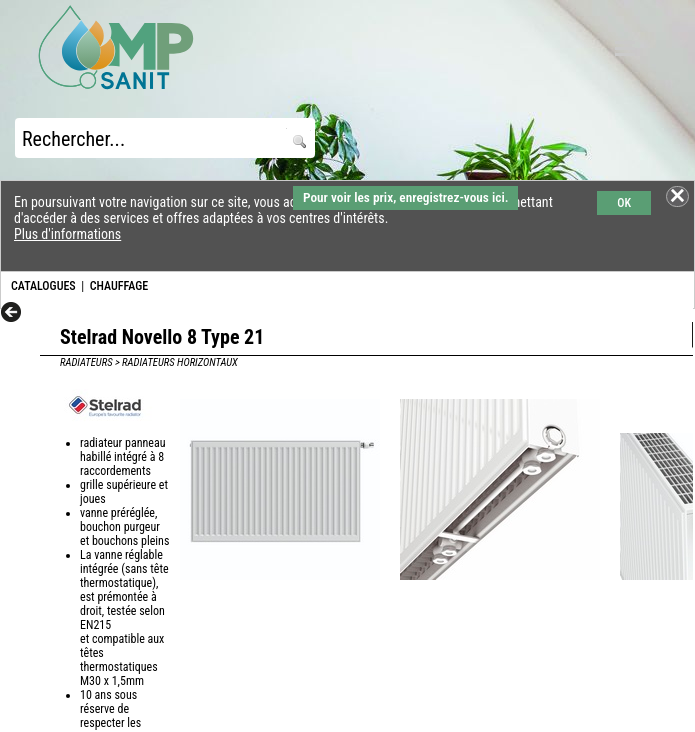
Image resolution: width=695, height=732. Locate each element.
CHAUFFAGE (119, 286)
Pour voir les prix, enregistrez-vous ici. (405, 197)
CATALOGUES (43, 286)
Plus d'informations (67, 234)
